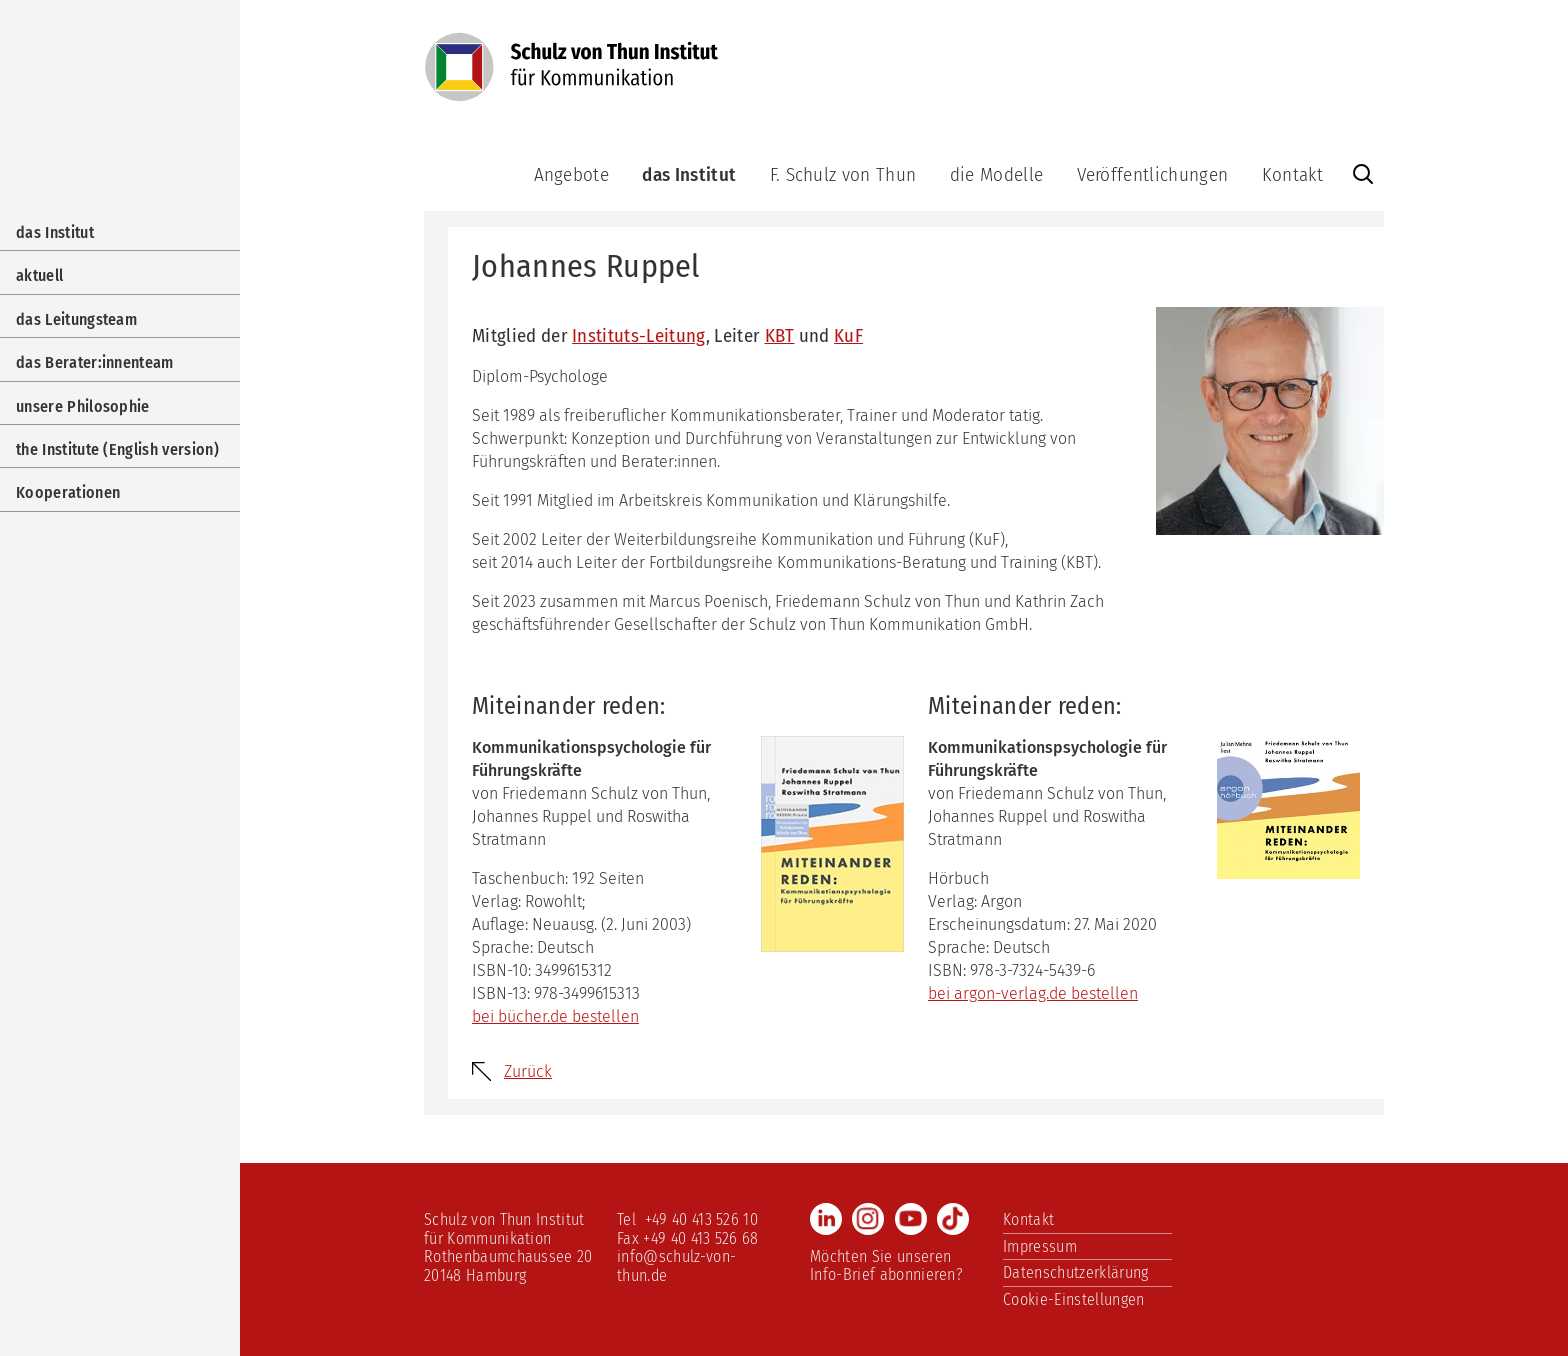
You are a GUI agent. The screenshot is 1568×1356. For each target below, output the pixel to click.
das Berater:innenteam (95, 362)
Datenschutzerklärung (1075, 1272)
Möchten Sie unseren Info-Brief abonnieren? (886, 1265)
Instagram (868, 1219)
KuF (848, 335)
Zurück (528, 1071)
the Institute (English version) (117, 449)
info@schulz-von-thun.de (676, 1265)
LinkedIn (826, 1219)
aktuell (39, 275)
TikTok (953, 1219)
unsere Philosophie (83, 406)
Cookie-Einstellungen (1073, 1299)
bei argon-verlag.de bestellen (1033, 993)
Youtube (911, 1219)
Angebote (572, 174)
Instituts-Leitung (638, 335)
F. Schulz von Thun (843, 174)
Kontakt (1292, 174)
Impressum (1040, 1246)
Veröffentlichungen (1153, 174)
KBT (780, 335)
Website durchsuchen (1363, 174)
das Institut (689, 174)
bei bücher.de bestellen (555, 1016)
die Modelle (997, 174)
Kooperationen (68, 492)
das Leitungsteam (76, 319)
